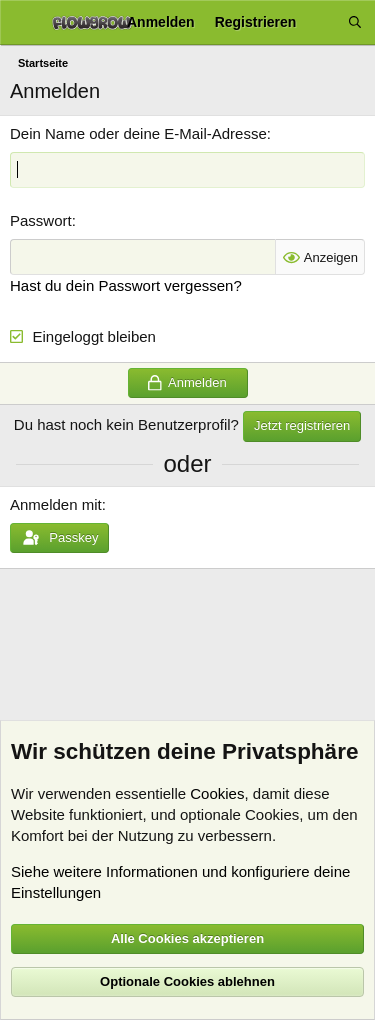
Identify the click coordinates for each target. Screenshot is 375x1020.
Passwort (41, 220)
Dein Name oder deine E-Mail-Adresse (138, 133)
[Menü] (22, 23)
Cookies (217, 793)
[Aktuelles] (322, 22)
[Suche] (355, 22)
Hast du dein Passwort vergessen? (126, 285)
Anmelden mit (56, 504)
